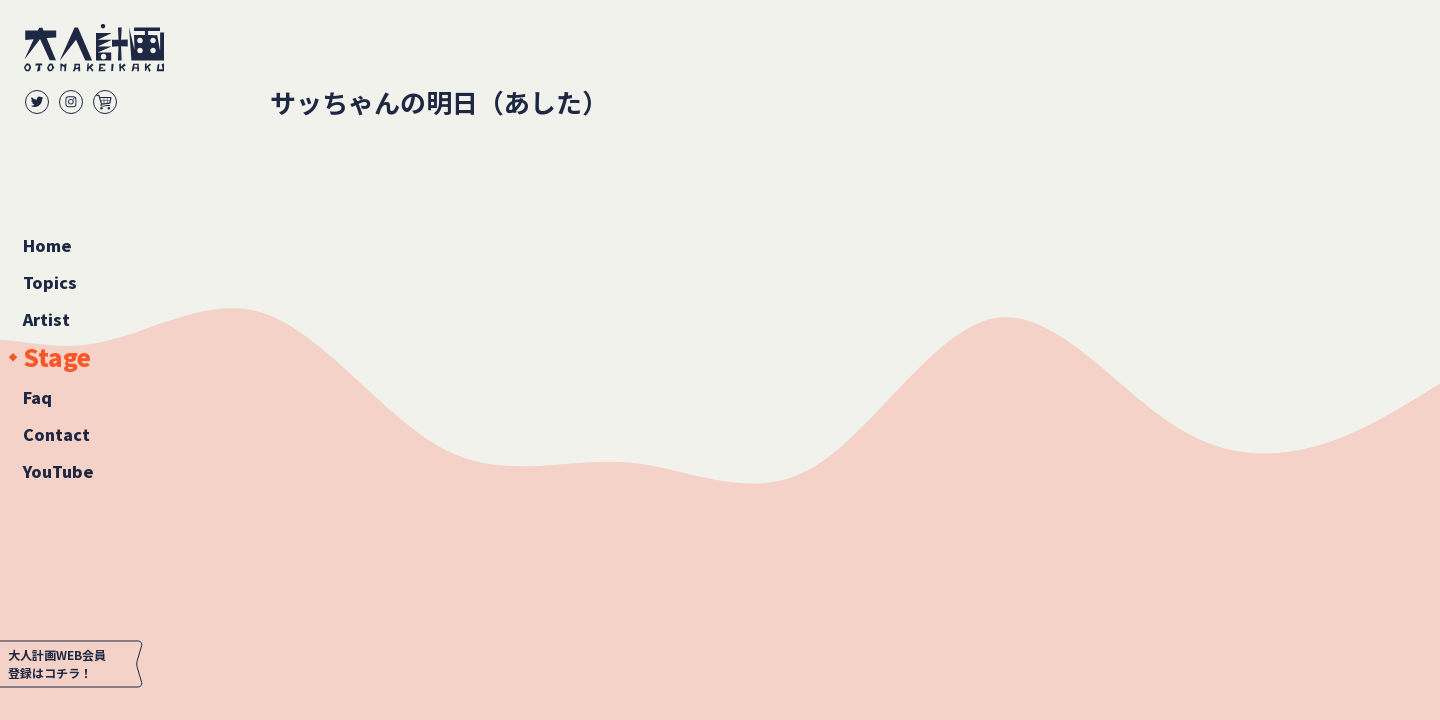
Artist (46, 319)
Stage (57, 357)
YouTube (58, 471)
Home (47, 245)
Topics (50, 282)
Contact (56, 434)
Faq (37, 397)
